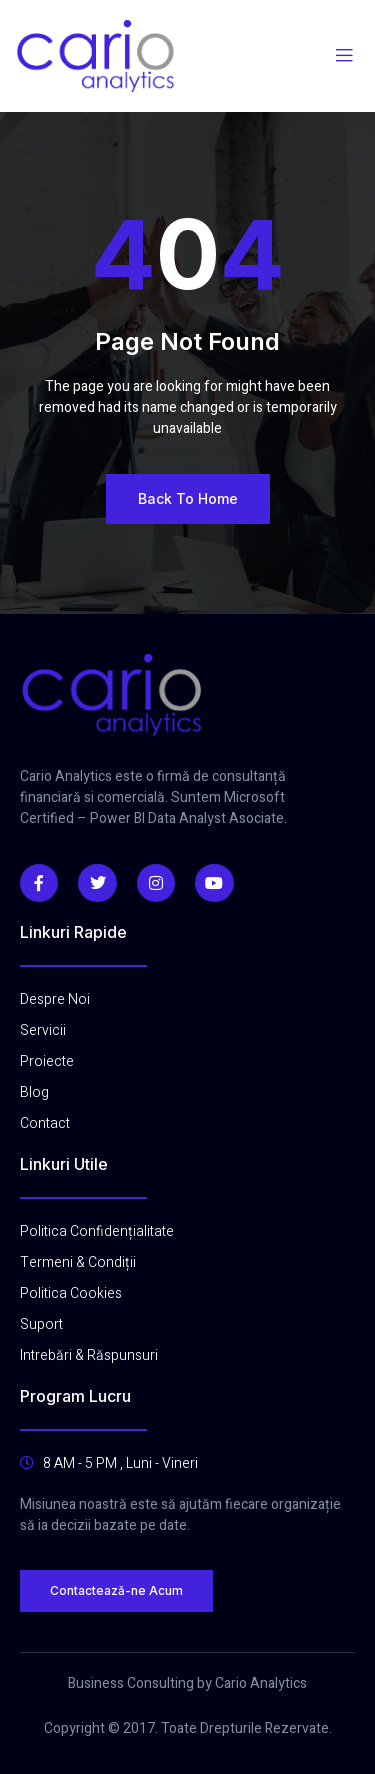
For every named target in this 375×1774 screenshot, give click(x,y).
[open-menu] (344, 56)
